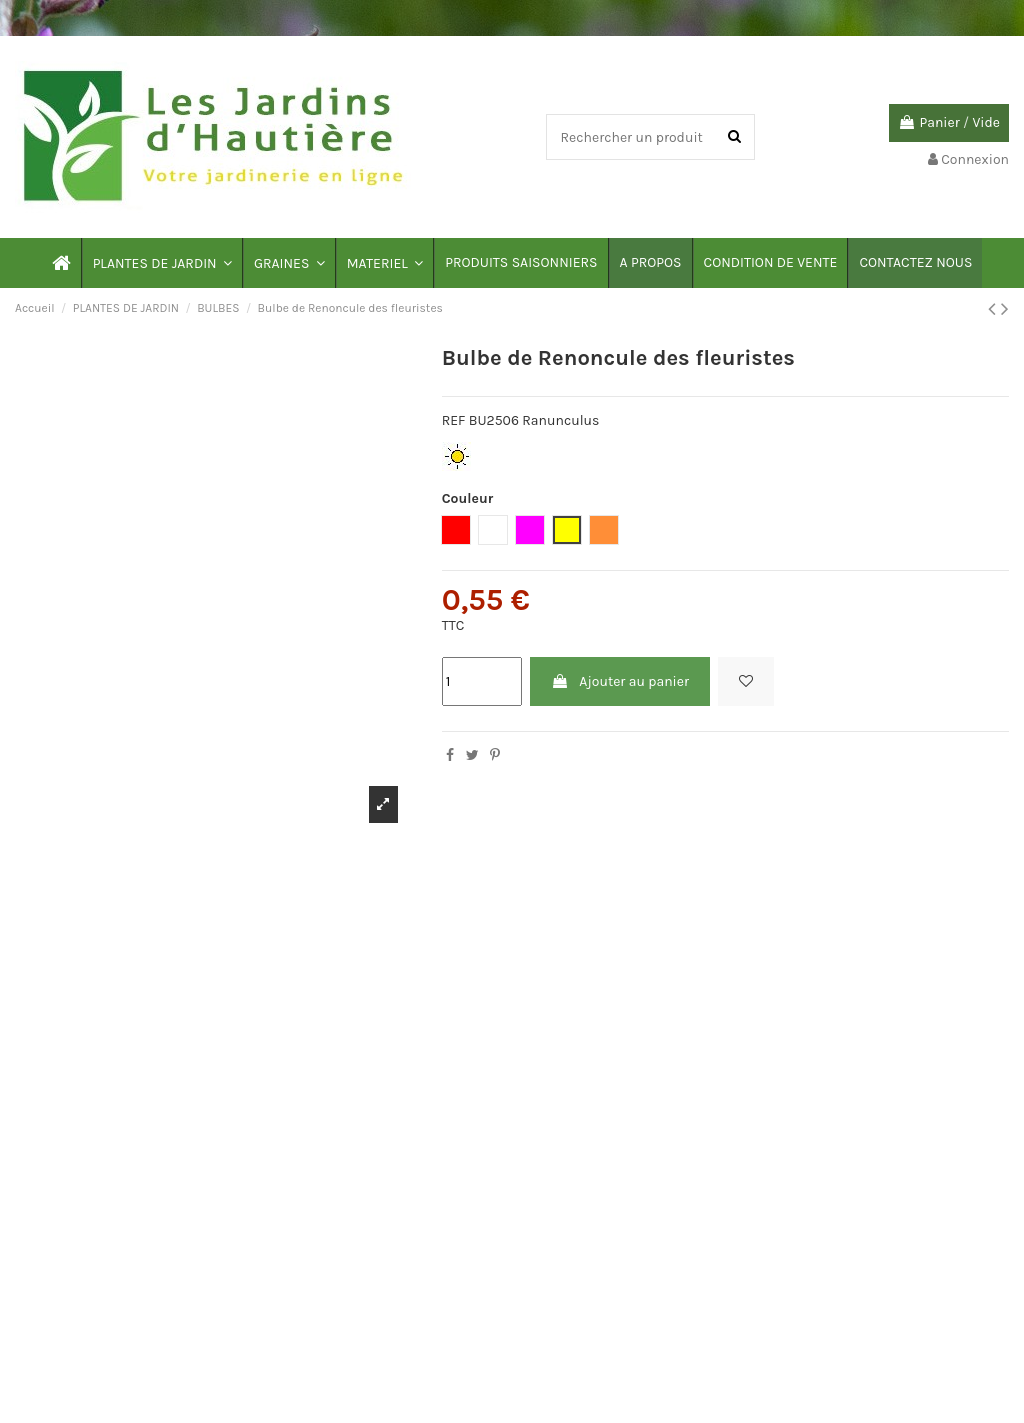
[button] (161, 263)
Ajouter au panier (620, 681)
